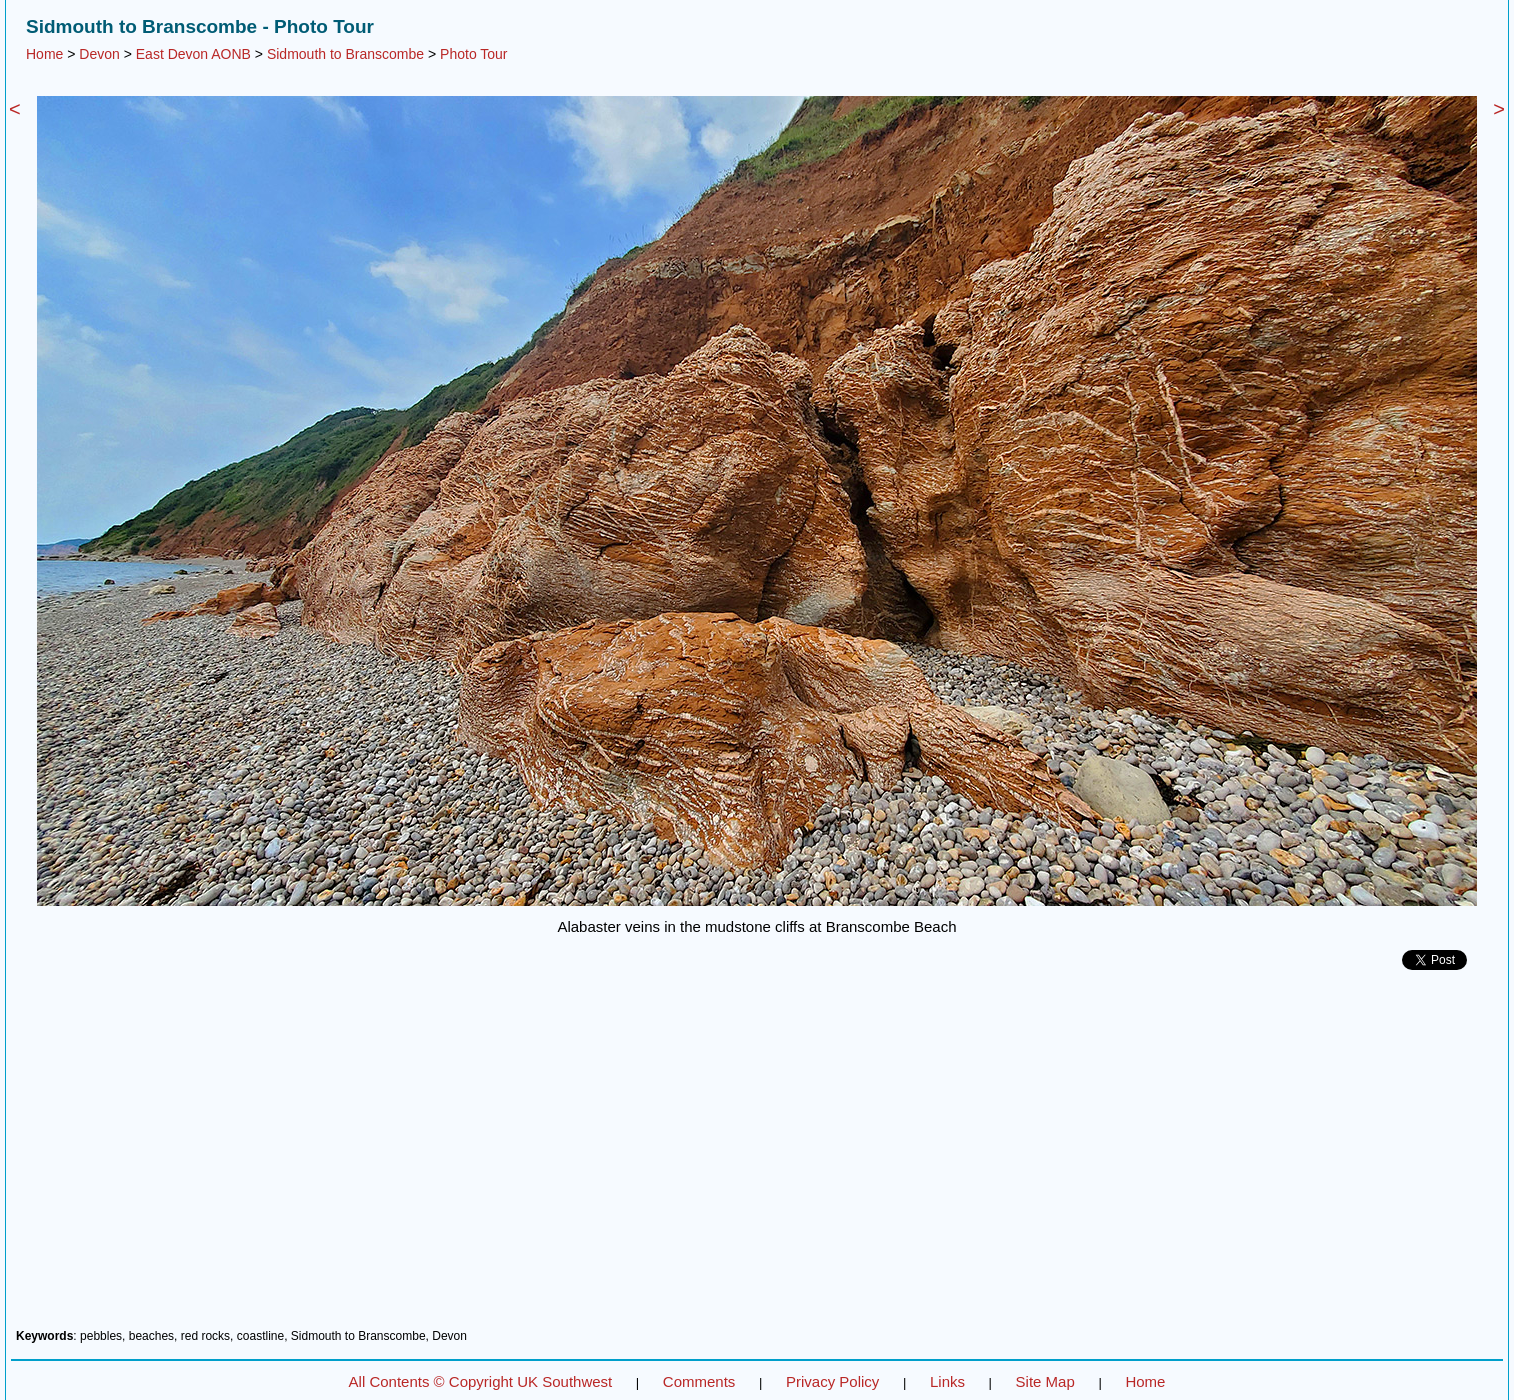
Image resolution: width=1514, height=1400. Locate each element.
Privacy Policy (832, 1381)
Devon (99, 54)
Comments (699, 1381)
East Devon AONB (193, 54)
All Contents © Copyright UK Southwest (481, 1381)
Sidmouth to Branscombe (345, 54)
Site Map (1045, 1381)
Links (947, 1381)
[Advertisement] (757, 1157)
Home (44, 54)
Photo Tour (473, 54)
